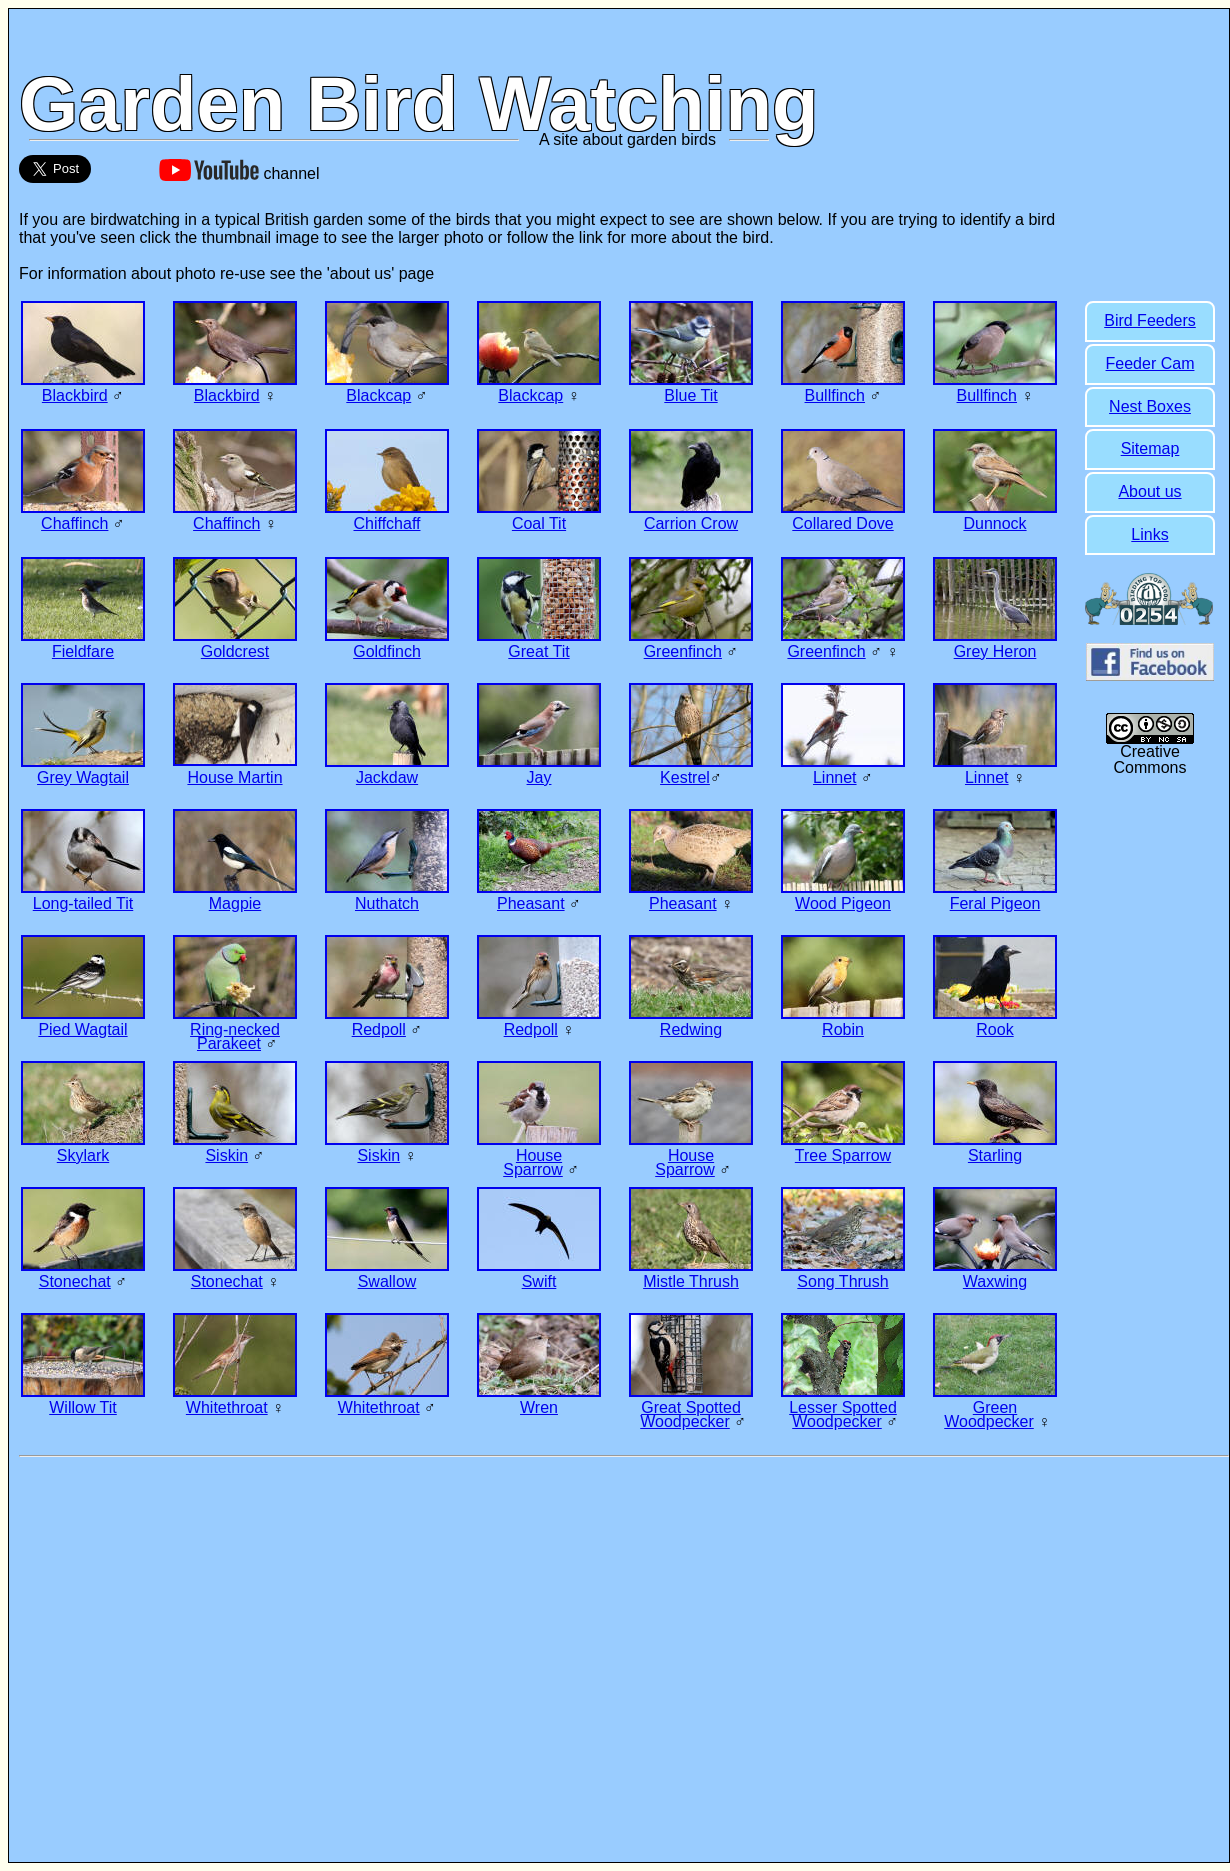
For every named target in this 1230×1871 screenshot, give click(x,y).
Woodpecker (685, 1421)
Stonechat (75, 1281)
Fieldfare (83, 651)
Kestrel (685, 777)
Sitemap (1150, 448)
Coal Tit (539, 523)
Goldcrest (235, 651)
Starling (995, 1155)
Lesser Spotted (843, 1407)
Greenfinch (683, 651)
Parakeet (229, 1043)
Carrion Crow (691, 523)
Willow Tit (83, 1407)
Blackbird (75, 395)
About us (1149, 491)
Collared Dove (842, 523)
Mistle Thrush (691, 1281)
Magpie (235, 903)
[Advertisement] (1150, 1109)
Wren (539, 1407)
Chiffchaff (386, 523)
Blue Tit (690, 395)
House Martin (234, 777)
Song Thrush (842, 1281)
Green (995, 1407)
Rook (994, 1029)
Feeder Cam (1150, 363)
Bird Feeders (1150, 320)
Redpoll (379, 1029)
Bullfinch (835, 395)
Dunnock (994, 523)
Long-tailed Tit (83, 903)
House (539, 1155)
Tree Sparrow (843, 1155)
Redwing (691, 1029)
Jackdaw (387, 777)
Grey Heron (995, 651)
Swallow (387, 1281)
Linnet (835, 777)
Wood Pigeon (843, 903)
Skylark (83, 1155)
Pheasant (531, 903)
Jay (539, 777)
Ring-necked (235, 1029)
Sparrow (533, 1169)
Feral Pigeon (995, 903)
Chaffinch (74, 523)
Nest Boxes (1150, 406)
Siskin (226, 1155)
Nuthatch (387, 903)
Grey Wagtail (83, 777)
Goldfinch (387, 651)
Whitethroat (227, 1407)
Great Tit (538, 651)
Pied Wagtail (82, 1029)
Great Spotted (691, 1407)
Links (1149, 534)
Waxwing (995, 1281)
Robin (843, 1029)
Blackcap (378, 395)
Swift (539, 1281)
